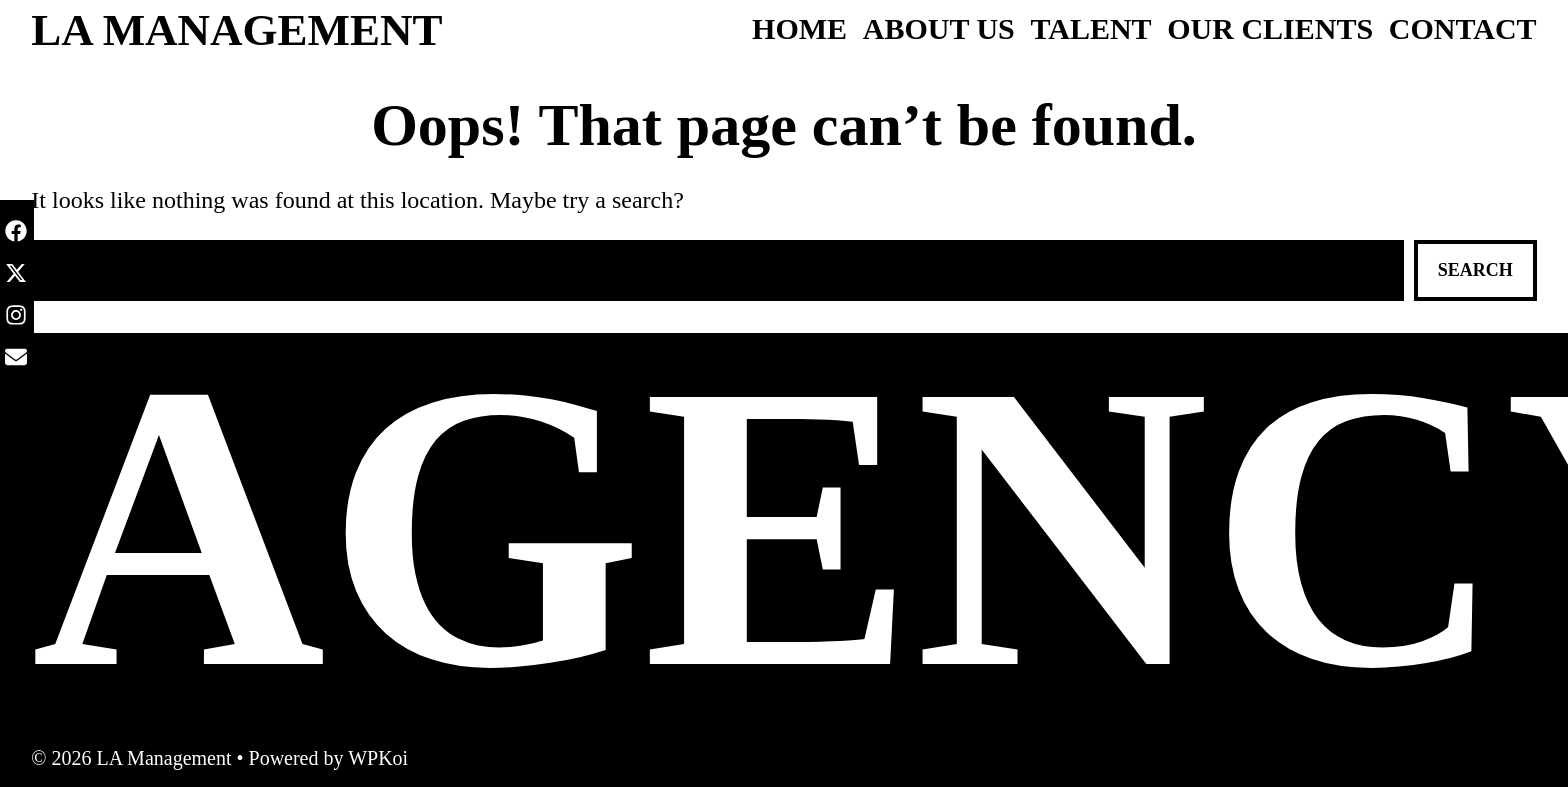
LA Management (236, 30)
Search (1475, 270)
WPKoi (378, 758)
